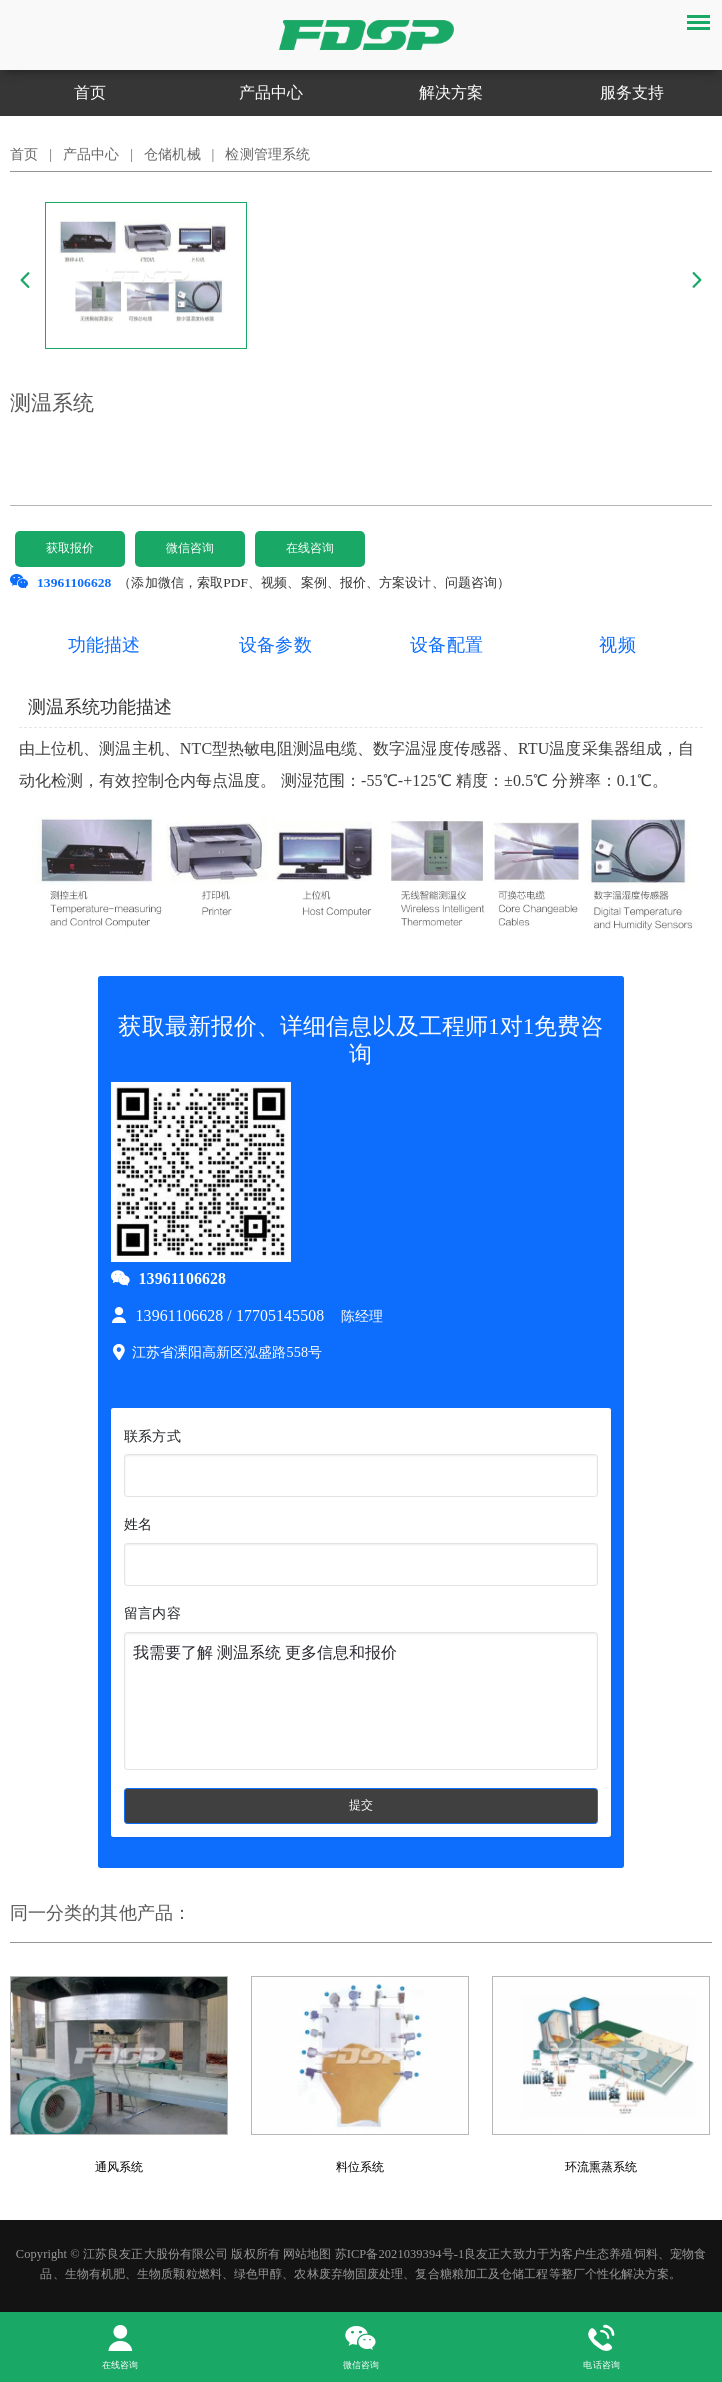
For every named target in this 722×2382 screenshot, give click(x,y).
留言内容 (152, 1613)
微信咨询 (190, 548)
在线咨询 (310, 548)
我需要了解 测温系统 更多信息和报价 (360, 1701)
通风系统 (119, 2169)
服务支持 (632, 92)
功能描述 (104, 645)
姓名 (138, 1524)
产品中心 (271, 92)
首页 (90, 92)
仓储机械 (172, 154)
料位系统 (360, 2169)
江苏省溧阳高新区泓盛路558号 (216, 1352)
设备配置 (446, 645)
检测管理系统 (267, 154)
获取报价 (70, 548)
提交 (361, 1806)
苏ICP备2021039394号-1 (400, 2256)
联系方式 (152, 1436)
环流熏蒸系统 (601, 2169)
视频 (617, 645)
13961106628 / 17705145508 (219, 1315)
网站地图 (307, 2256)
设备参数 (275, 645)
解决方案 (451, 92)
